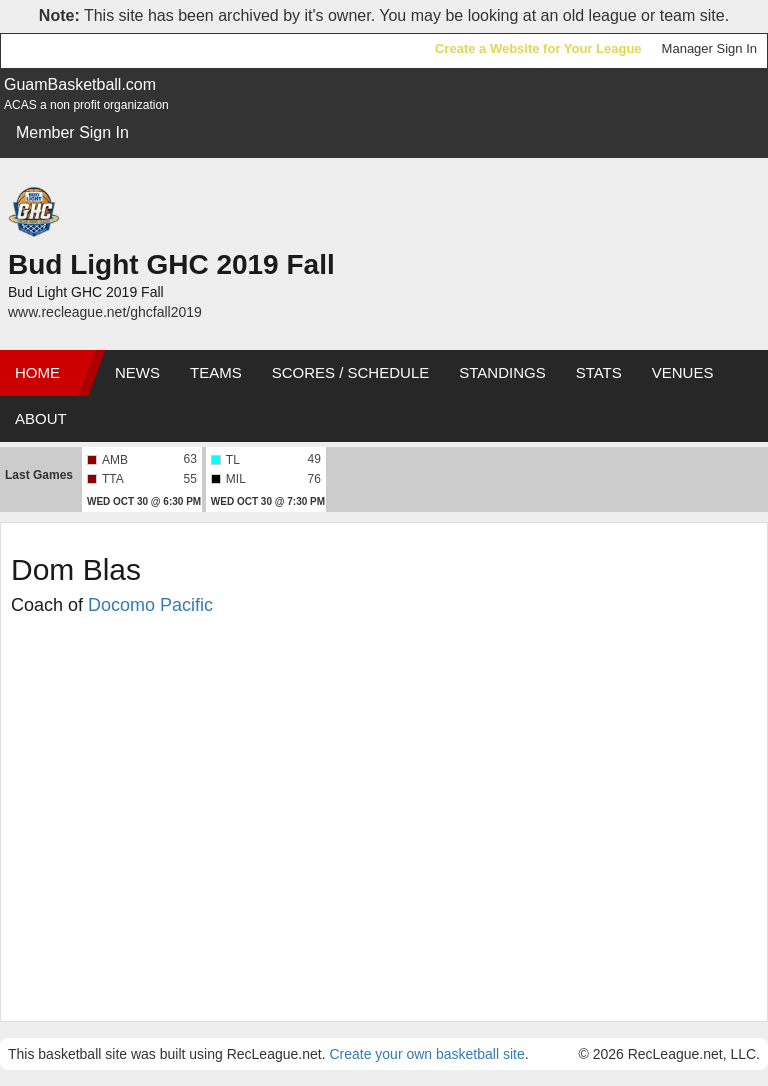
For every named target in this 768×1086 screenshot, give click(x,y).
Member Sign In (72, 132)
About (41, 418)
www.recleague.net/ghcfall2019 (105, 312)
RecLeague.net (61, 50)
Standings (502, 372)
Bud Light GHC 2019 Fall (171, 264)
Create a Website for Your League (538, 48)
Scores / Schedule (351, 372)
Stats (599, 372)
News (137, 372)
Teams (216, 372)
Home (37, 372)
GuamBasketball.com (80, 84)
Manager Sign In (709, 48)
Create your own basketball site (426, 1054)
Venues (683, 372)
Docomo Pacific (150, 605)
